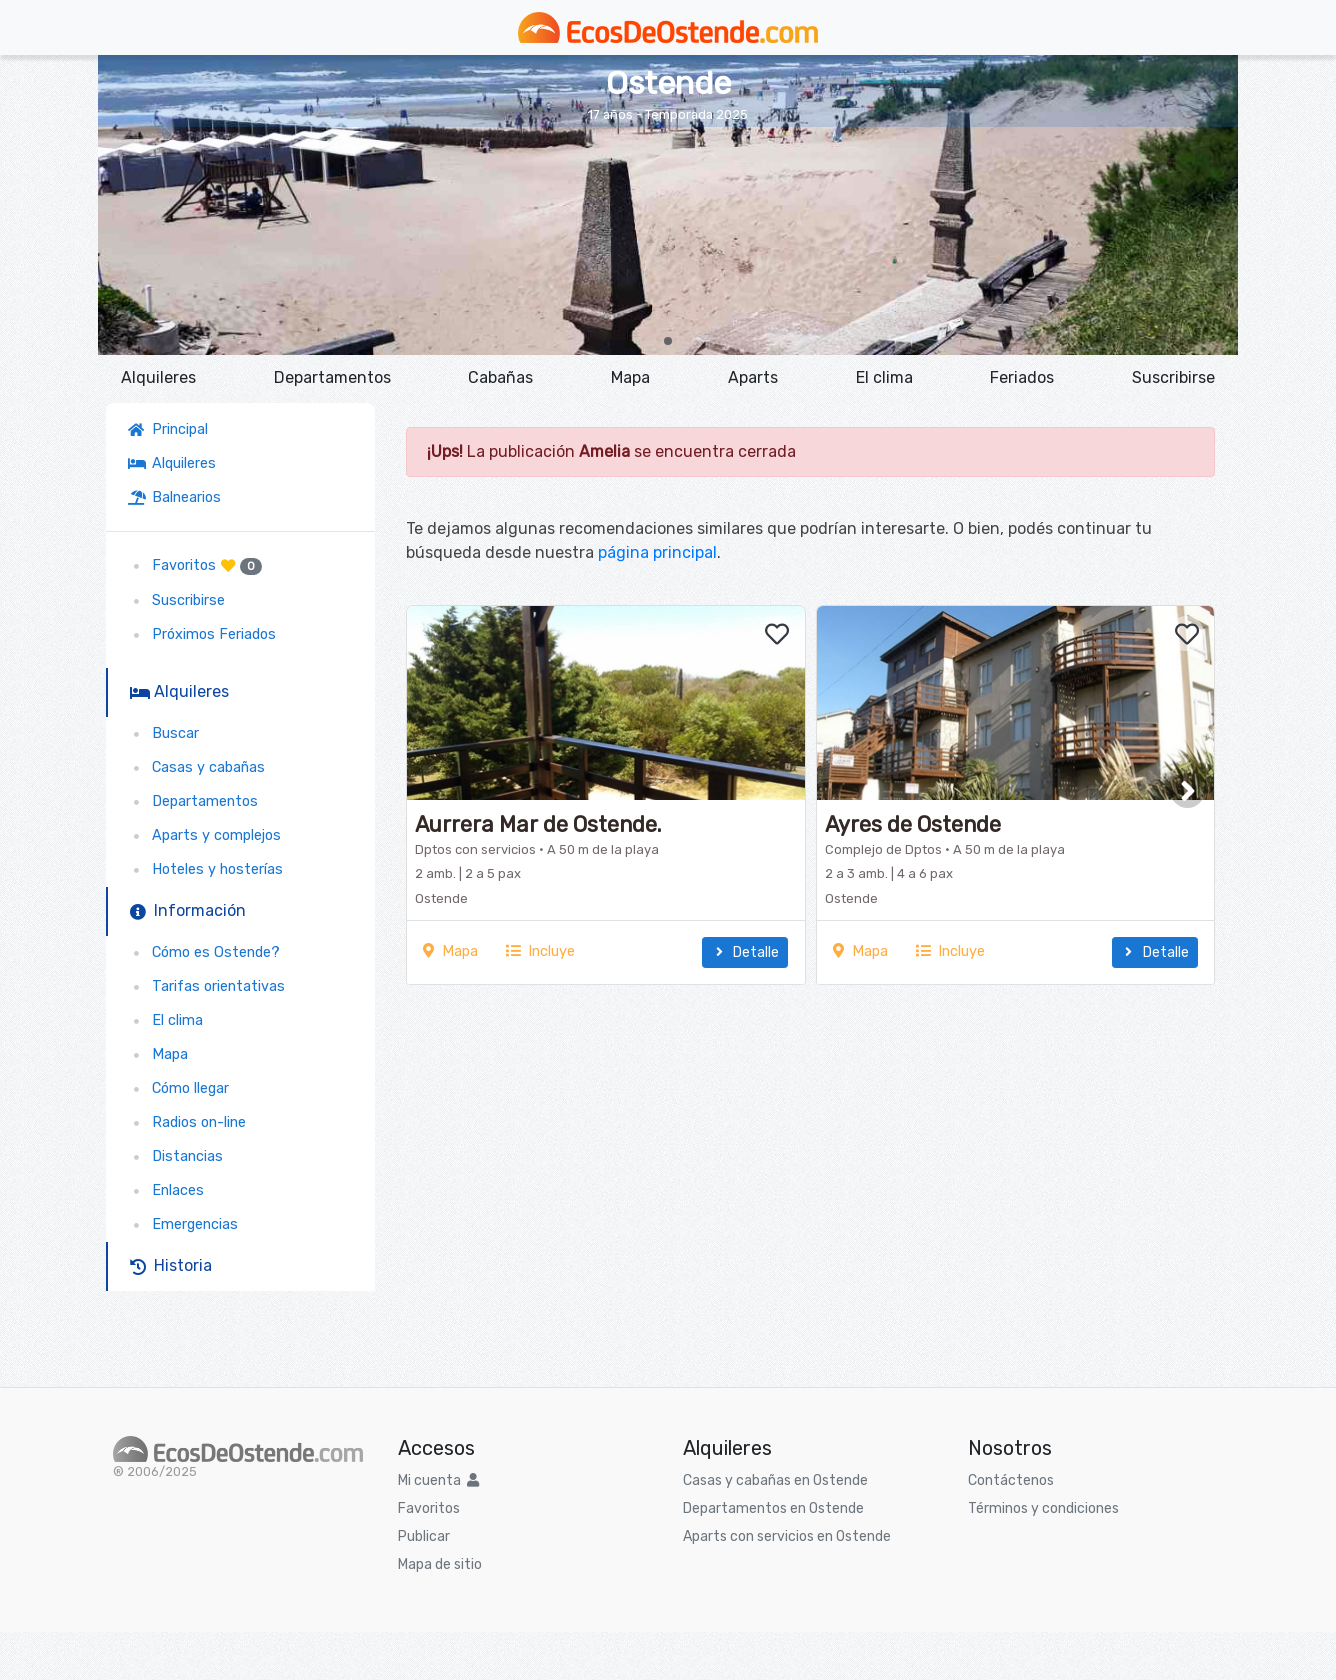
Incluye (540, 951)
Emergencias (183, 1224)
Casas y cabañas (196, 767)
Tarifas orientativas (206, 986)
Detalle (745, 952)
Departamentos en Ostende (773, 1508)
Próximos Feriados (202, 634)
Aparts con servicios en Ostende (787, 1536)
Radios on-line (187, 1122)
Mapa (630, 377)
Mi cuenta (438, 1480)
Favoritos (195, 566)
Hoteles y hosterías (205, 869)
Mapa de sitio (440, 1564)
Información (188, 910)
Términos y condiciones (1043, 1508)
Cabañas (500, 377)
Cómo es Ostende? (204, 952)
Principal (172, 429)
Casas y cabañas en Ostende (775, 1480)
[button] (668, 341)
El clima (884, 377)
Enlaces (166, 1190)
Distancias (175, 1156)
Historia (171, 1265)
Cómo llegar (178, 1088)
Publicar (424, 1536)
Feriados (1022, 377)
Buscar (163, 733)
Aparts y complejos (204, 835)
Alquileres (158, 377)
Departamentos (332, 377)
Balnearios (174, 497)
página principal (657, 552)
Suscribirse (1173, 377)
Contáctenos (1011, 1480)
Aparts (753, 377)
